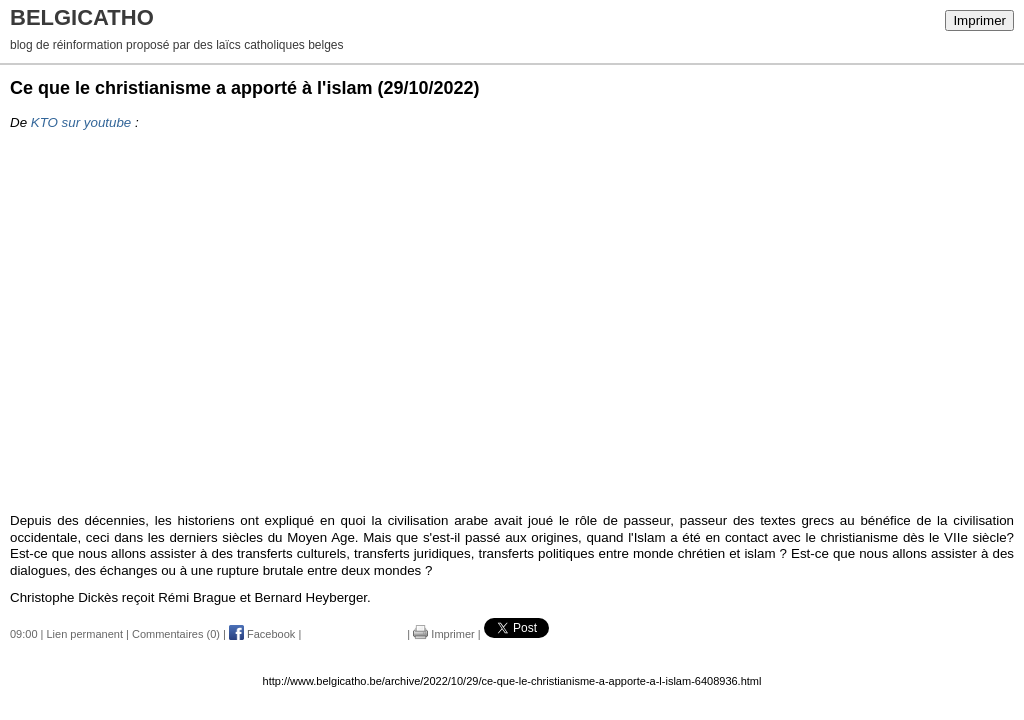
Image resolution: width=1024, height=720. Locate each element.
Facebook (262, 634)
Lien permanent (85, 634)
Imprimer (979, 20)
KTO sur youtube (81, 122)
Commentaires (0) (176, 634)
